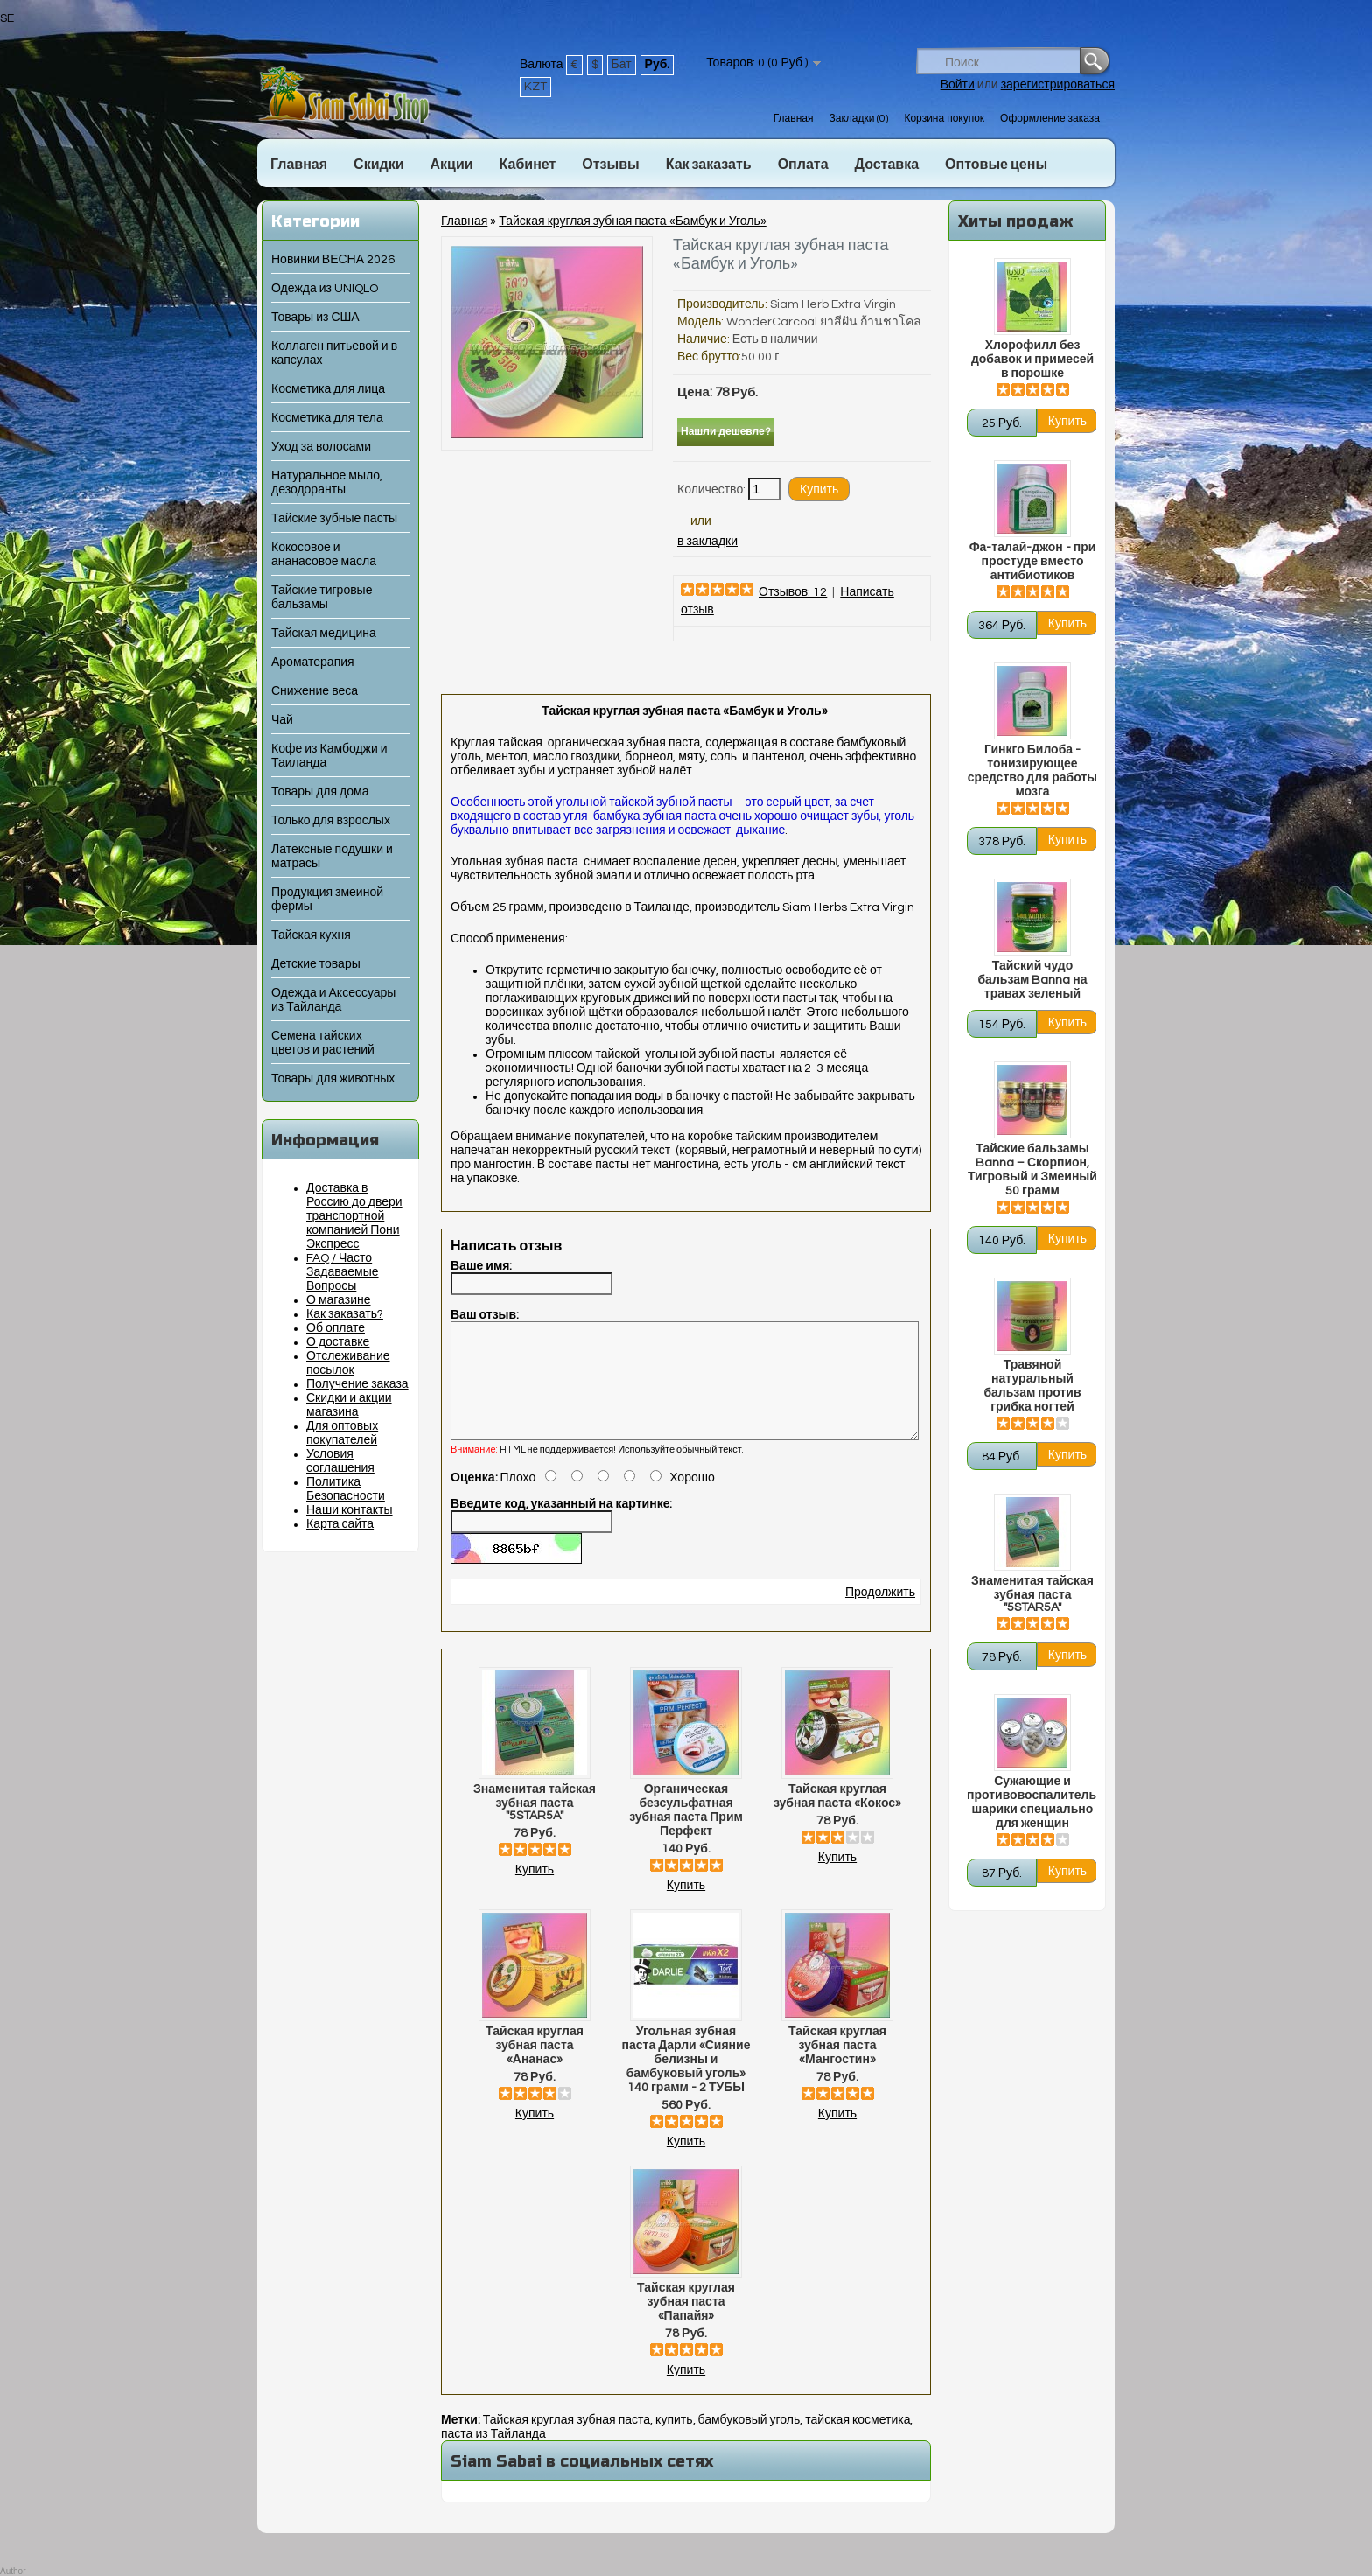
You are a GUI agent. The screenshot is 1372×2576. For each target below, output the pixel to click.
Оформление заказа (1050, 118)
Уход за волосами (321, 447)
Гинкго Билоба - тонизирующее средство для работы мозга (1032, 771)
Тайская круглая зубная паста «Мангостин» (837, 2067)
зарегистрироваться (1058, 85)
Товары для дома (319, 792)
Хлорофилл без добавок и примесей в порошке (1032, 360)
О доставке (337, 1342)
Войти (958, 85)
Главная (794, 118)
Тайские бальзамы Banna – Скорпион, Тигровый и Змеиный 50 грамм (1032, 1170)
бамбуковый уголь (749, 2441)
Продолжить (880, 1613)
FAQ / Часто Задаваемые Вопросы (342, 1272)
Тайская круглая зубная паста (566, 2441)
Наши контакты (349, 1510)
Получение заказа (357, 1384)
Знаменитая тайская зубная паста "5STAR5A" (1032, 1594)
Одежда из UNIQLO (324, 289)
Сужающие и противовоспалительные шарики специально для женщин (1032, 1802)
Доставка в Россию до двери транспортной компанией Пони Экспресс (354, 1216)
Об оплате (335, 1328)
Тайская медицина (323, 633)
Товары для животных (333, 1079)
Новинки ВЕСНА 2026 (333, 260)
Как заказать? (344, 1314)
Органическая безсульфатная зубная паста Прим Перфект (686, 1831)
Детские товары (315, 964)
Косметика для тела (327, 418)
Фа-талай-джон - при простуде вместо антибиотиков (1033, 562)
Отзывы (610, 165)
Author (12, 2571)
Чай (282, 720)
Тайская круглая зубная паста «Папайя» (686, 2323)
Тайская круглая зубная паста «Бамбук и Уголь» (632, 221)
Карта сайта (340, 1524)
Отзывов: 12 (793, 592)
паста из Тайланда (493, 2455)
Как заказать (709, 165)
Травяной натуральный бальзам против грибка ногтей (1032, 1386)
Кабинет (528, 165)
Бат (622, 65)
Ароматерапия (312, 662)
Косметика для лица (328, 389)
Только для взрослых (330, 821)
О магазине (338, 1300)
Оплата (803, 165)
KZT (535, 86)
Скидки (378, 165)
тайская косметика (857, 2441)
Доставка (887, 165)
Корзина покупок (944, 118)
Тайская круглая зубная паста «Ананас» (535, 2067)
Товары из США (315, 318)
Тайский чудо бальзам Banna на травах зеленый (1032, 980)
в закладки (707, 542)
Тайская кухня (311, 935)
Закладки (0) (858, 118)
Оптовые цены (996, 165)
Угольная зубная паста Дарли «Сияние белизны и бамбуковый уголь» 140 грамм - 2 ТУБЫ (686, 2081)
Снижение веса (314, 691)
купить (673, 2441)
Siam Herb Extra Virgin (833, 304)
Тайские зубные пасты (334, 519)
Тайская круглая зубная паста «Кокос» (837, 1817)
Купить (534, 1891)
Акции (451, 165)
